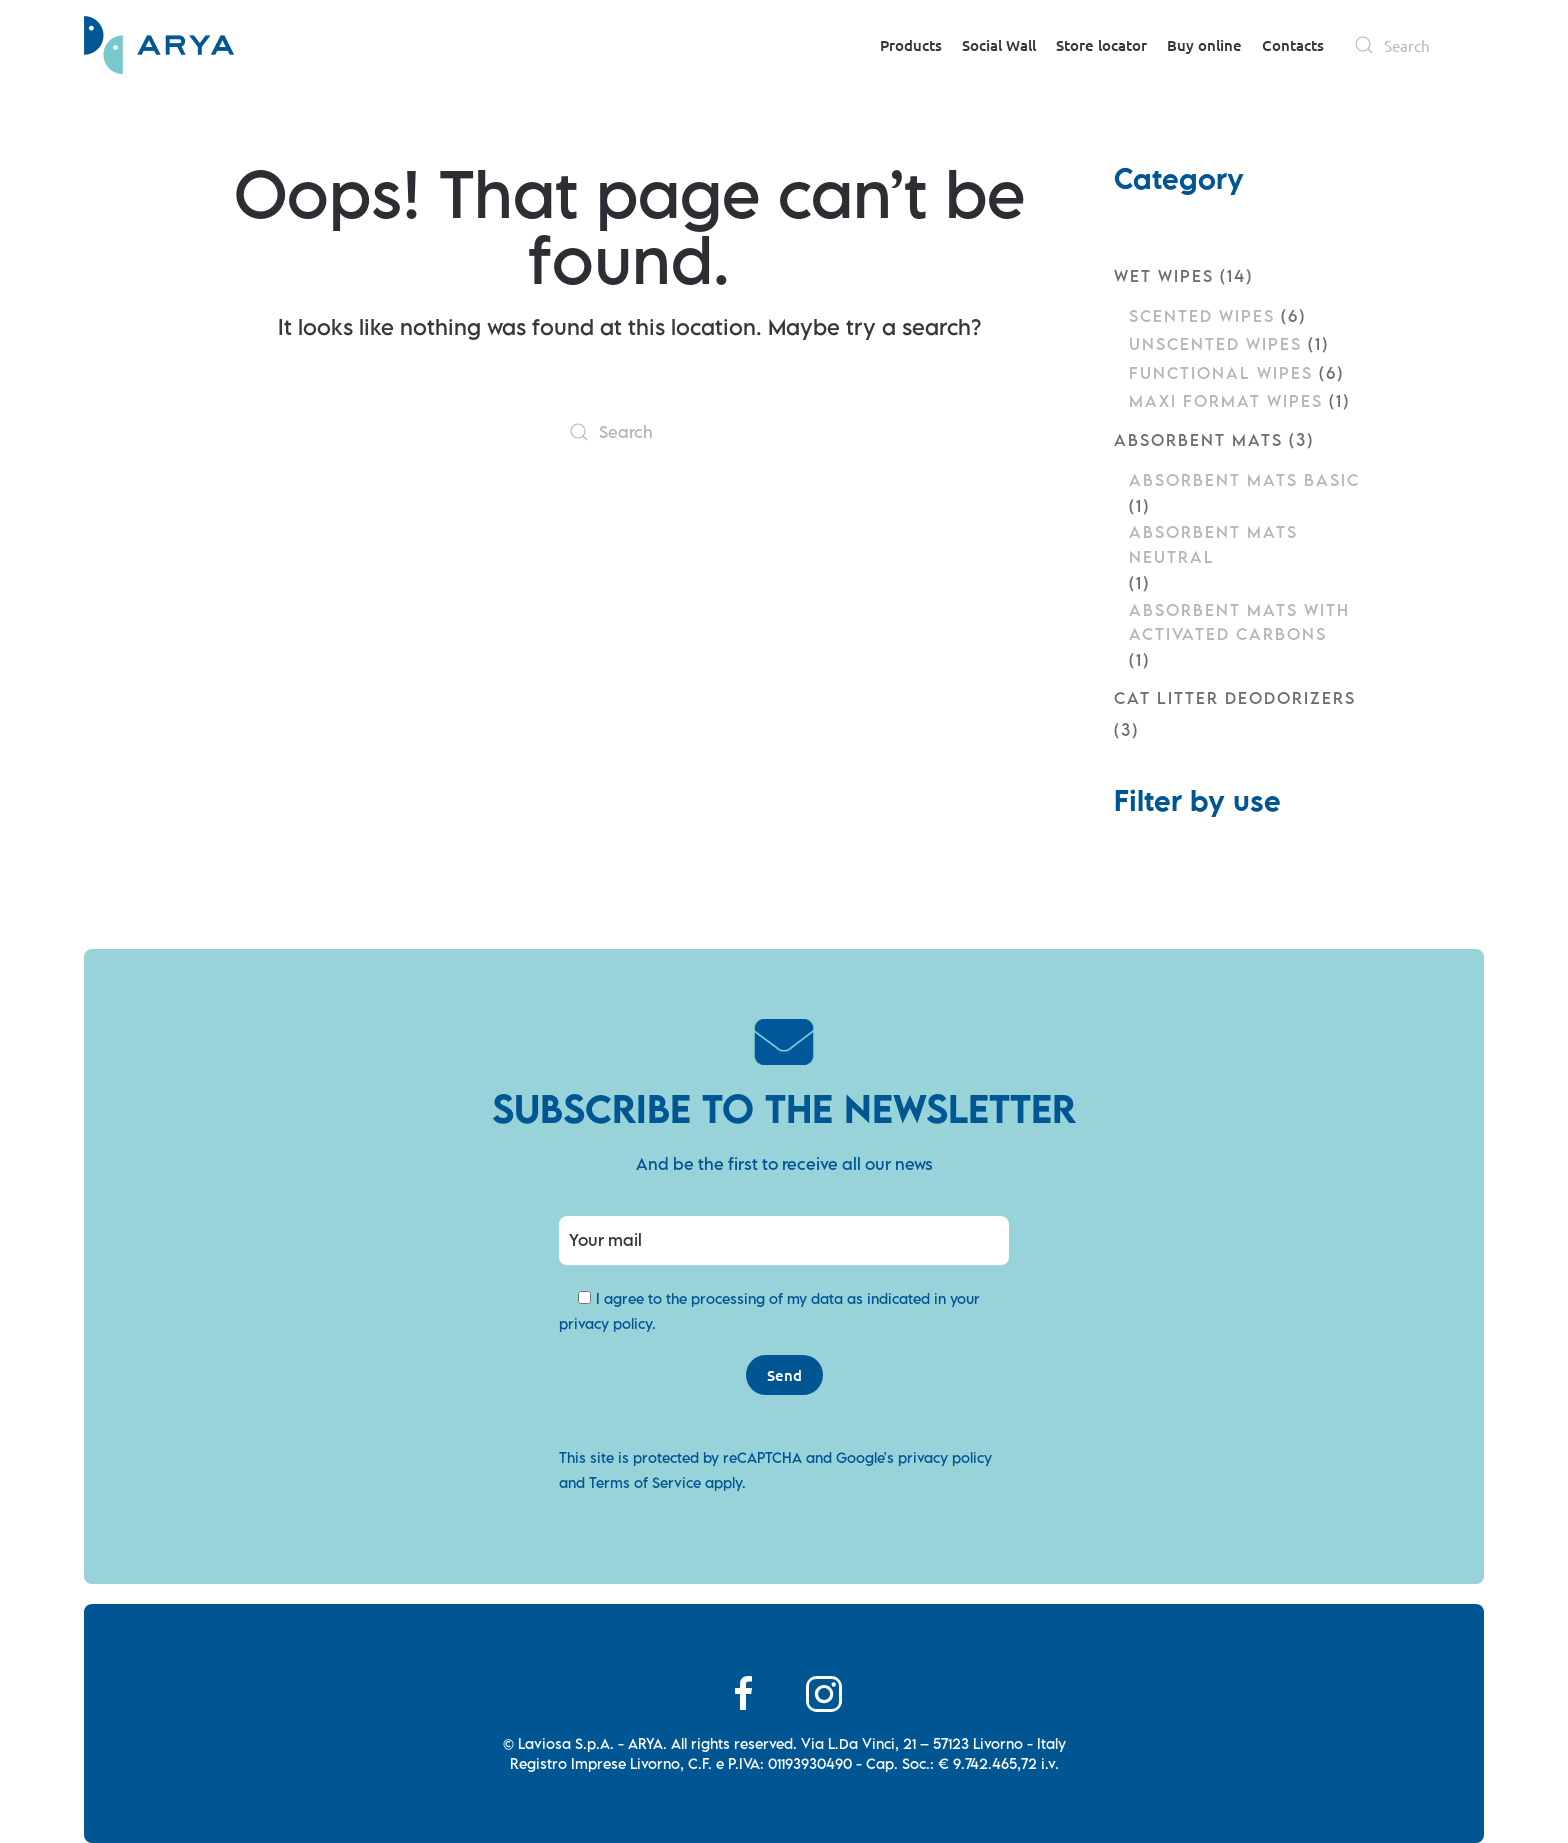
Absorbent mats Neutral (1213, 544)
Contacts (1293, 45)
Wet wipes (1164, 276)
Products (911, 45)
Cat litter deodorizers (1235, 698)
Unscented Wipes (1215, 344)
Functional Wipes (1221, 373)
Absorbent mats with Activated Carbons (1239, 622)
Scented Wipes (1202, 316)
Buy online (1204, 45)
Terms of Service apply (665, 1482)
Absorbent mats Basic (1244, 480)
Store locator (1101, 45)
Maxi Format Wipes (1226, 401)
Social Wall (999, 45)
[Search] (1414, 45)
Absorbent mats (1198, 440)
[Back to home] (159, 45)
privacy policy (605, 1323)
